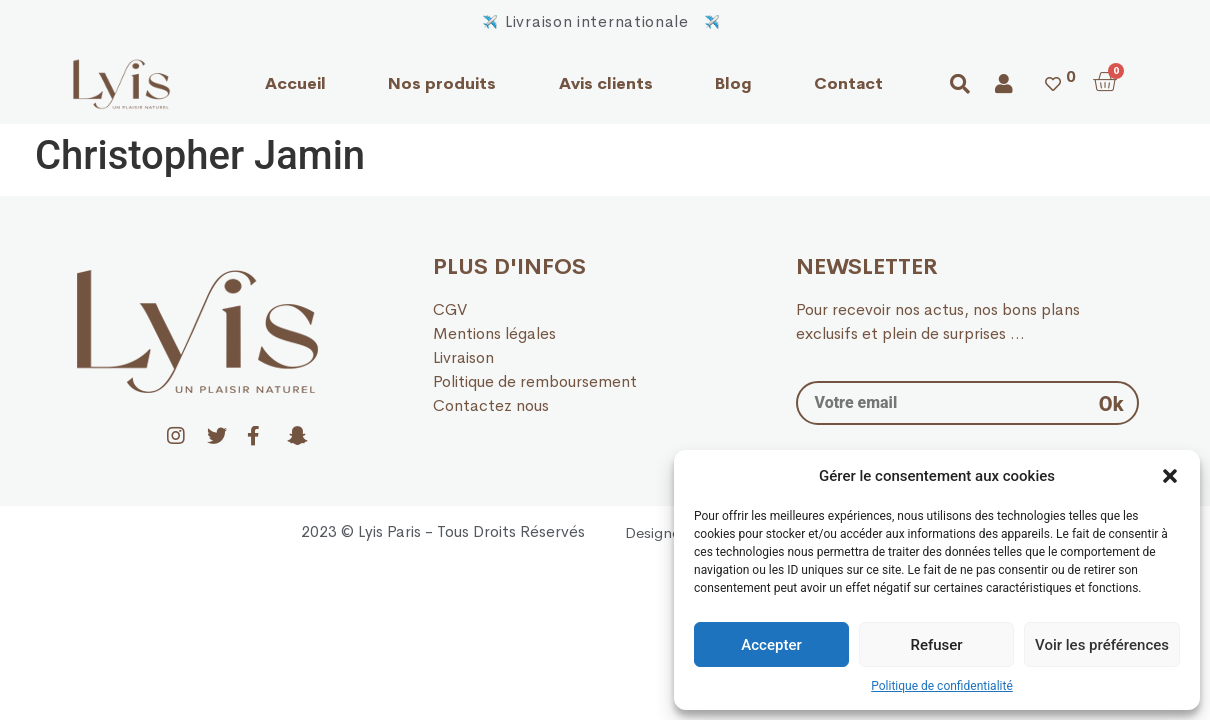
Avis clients (606, 83)
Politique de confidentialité (942, 686)
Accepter (771, 645)
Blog (733, 83)
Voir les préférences (1102, 645)
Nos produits (442, 83)
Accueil (295, 83)
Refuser (936, 645)
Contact (848, 83)
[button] (1170, 476)
